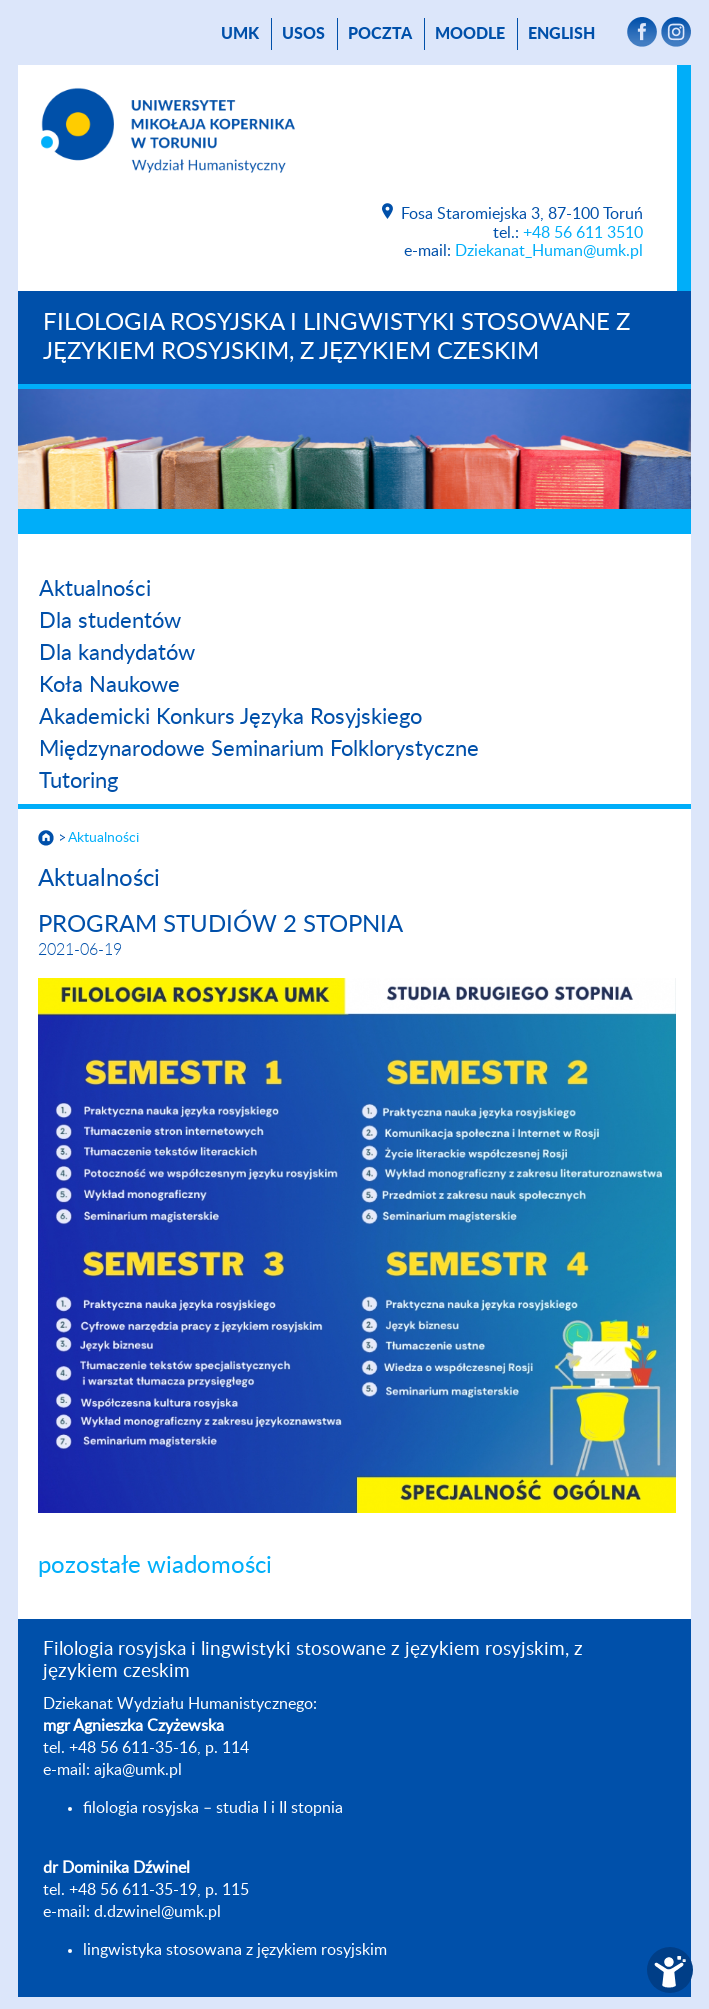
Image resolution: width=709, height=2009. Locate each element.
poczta (380, 34)
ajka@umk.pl (138, 1770)
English (561, 34)
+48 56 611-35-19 (133, 1890)
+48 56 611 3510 (583, 233)
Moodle (470, 34)
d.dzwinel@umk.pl (157, 1912)
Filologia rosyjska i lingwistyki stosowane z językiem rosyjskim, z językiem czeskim (336, 337)
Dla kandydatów (117, 653)
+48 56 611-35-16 (133, 1748)
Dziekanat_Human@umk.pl (549, 251)
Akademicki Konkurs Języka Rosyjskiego (230, 717)
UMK (240, 34)
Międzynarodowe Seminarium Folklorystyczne (259, 749)
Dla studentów (110, 621)
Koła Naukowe (109, 685)
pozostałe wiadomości (155, 1566)
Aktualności (95, 589)
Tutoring (78, 781)
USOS (303, 34)
